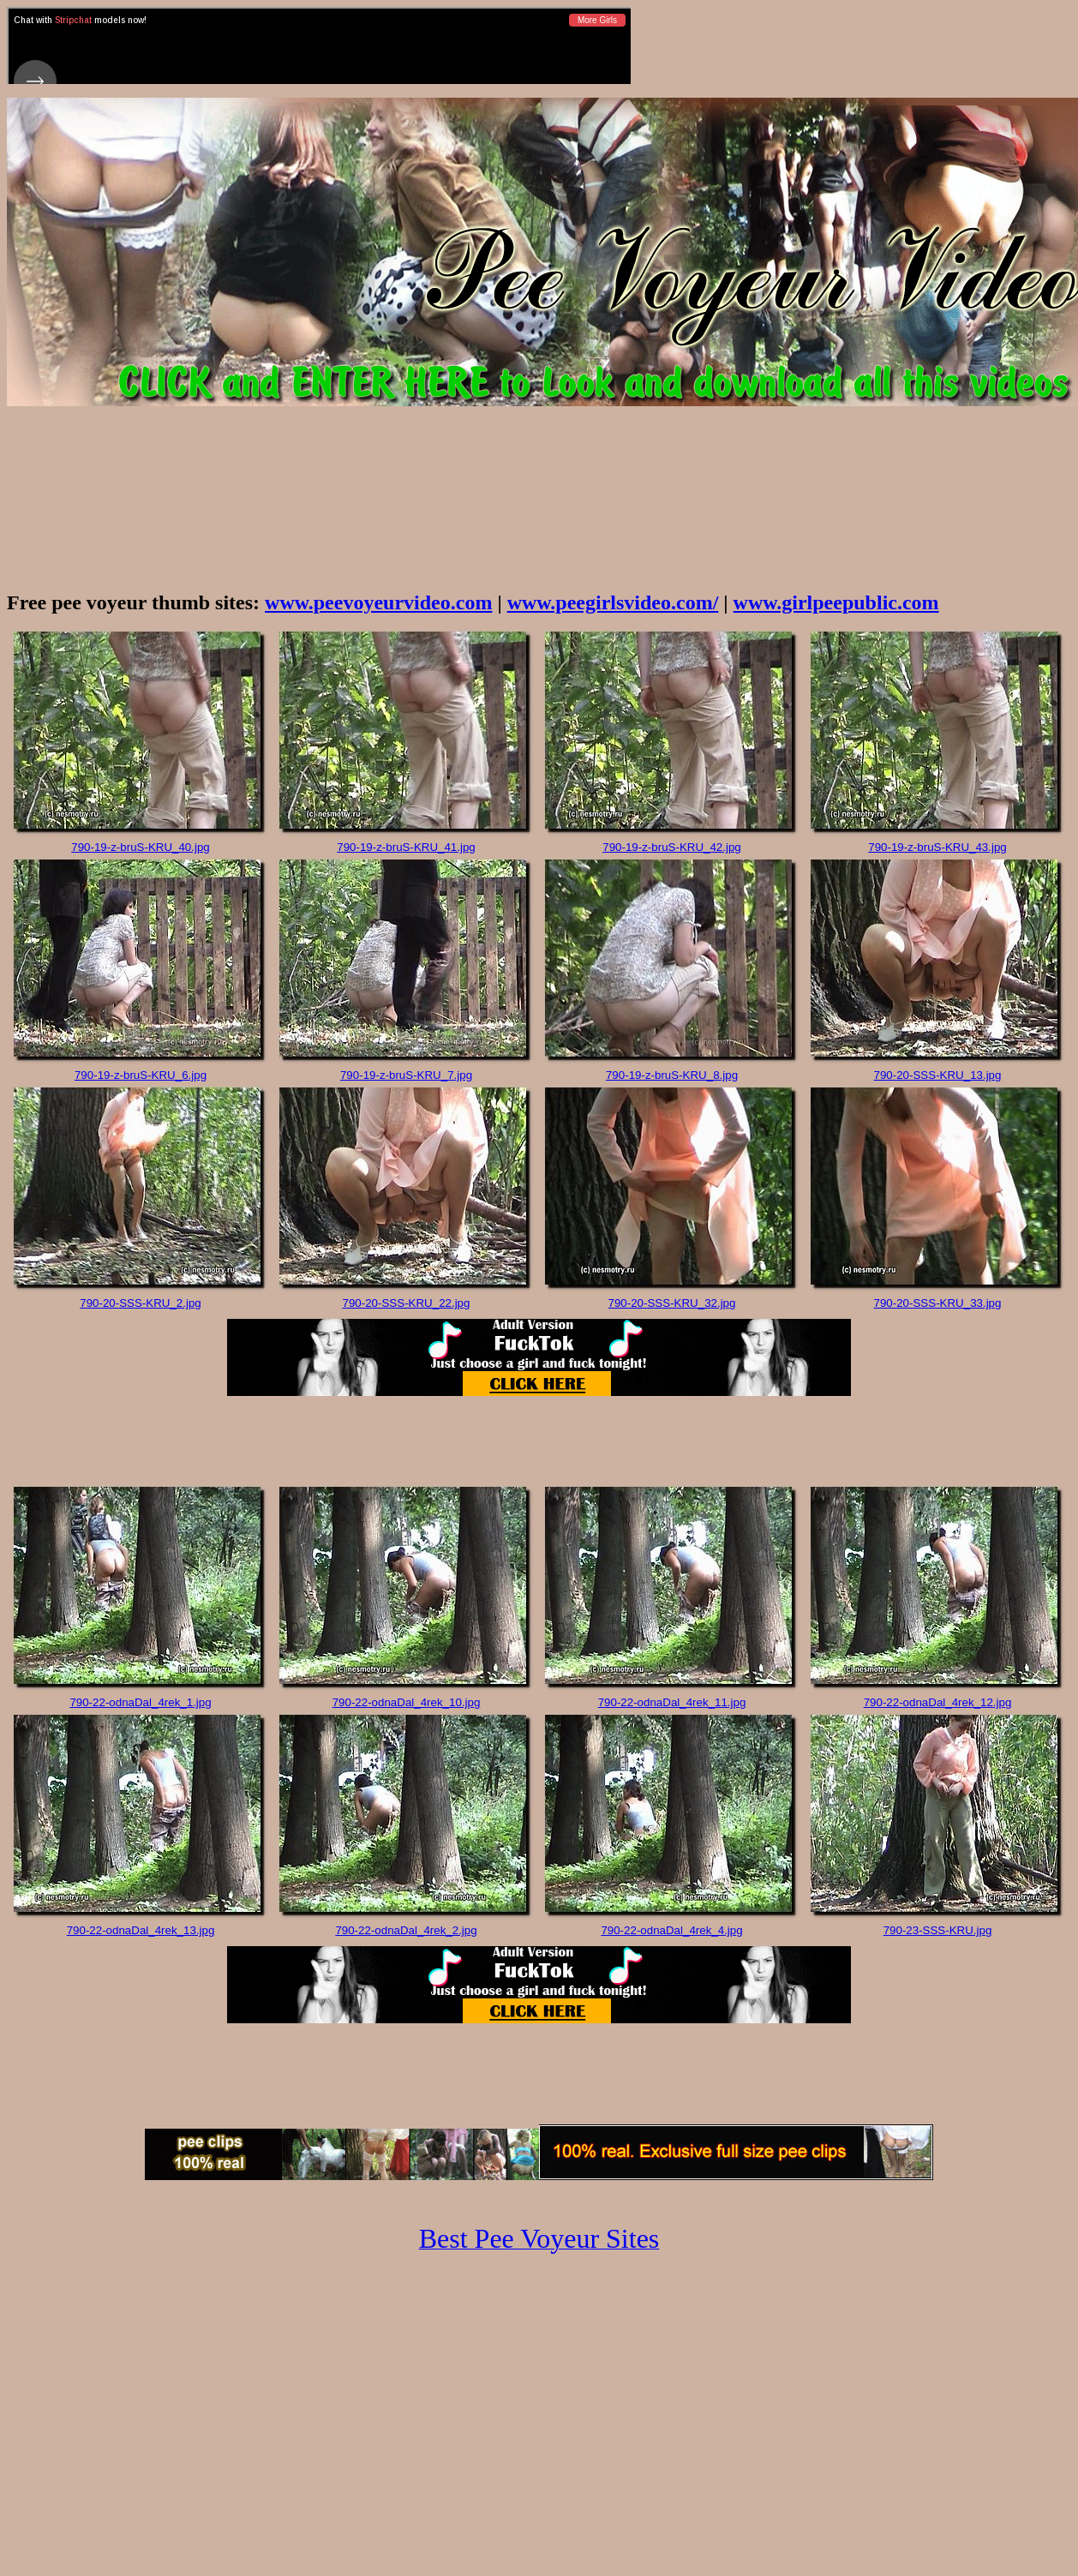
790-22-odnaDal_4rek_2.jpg (405, 1930)
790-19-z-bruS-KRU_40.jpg (140, 847)
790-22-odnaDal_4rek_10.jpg (406, 1702)
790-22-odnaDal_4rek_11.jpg (672, 1702)
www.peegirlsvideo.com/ (613, 602)
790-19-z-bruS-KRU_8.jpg (672, 1075)
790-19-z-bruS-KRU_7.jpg (406, 1075)
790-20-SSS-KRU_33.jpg (938, 1303)
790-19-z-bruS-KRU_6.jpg (141, 1075)
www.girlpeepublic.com (836, 602)
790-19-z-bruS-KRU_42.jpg (671, 847)
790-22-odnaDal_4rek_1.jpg (140, 1702)
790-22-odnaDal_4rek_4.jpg (671, 1930)
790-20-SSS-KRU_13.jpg (938, 1075)
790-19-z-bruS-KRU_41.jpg (406, 847)
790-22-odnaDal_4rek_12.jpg (938, 1702)
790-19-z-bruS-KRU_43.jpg (937, 847)
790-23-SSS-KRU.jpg (937, 1930)
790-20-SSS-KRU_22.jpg (406, 1303)
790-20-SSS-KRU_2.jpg (140, 1303)
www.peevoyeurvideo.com (378, 602)
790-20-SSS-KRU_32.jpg (672, 1303)
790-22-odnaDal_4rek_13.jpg (141, 1930)
